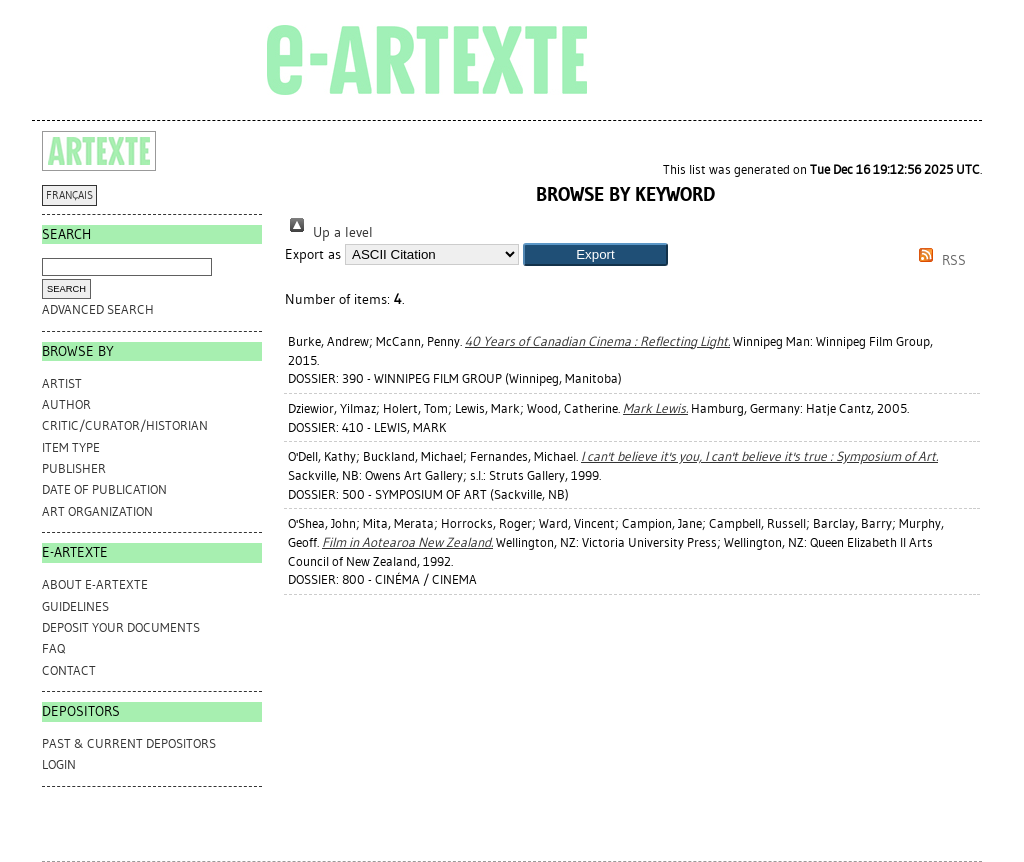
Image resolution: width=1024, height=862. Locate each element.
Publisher (74, 468)
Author (66, 404)
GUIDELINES (75, 606)
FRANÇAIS (69, 195)
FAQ (53, 648)
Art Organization (97, 511)
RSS (939, 260)
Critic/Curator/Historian (125, 425)
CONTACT (69, 670)
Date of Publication (104, 489)
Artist (62, 383)
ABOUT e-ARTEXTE (95, 584)
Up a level (329, 232)
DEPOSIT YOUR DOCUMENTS (121, 627)
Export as (313, 254)
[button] (595, 254)
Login (59, 764)
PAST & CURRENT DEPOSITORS (129, 743)
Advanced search (98, 309)
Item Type (71, 447)
